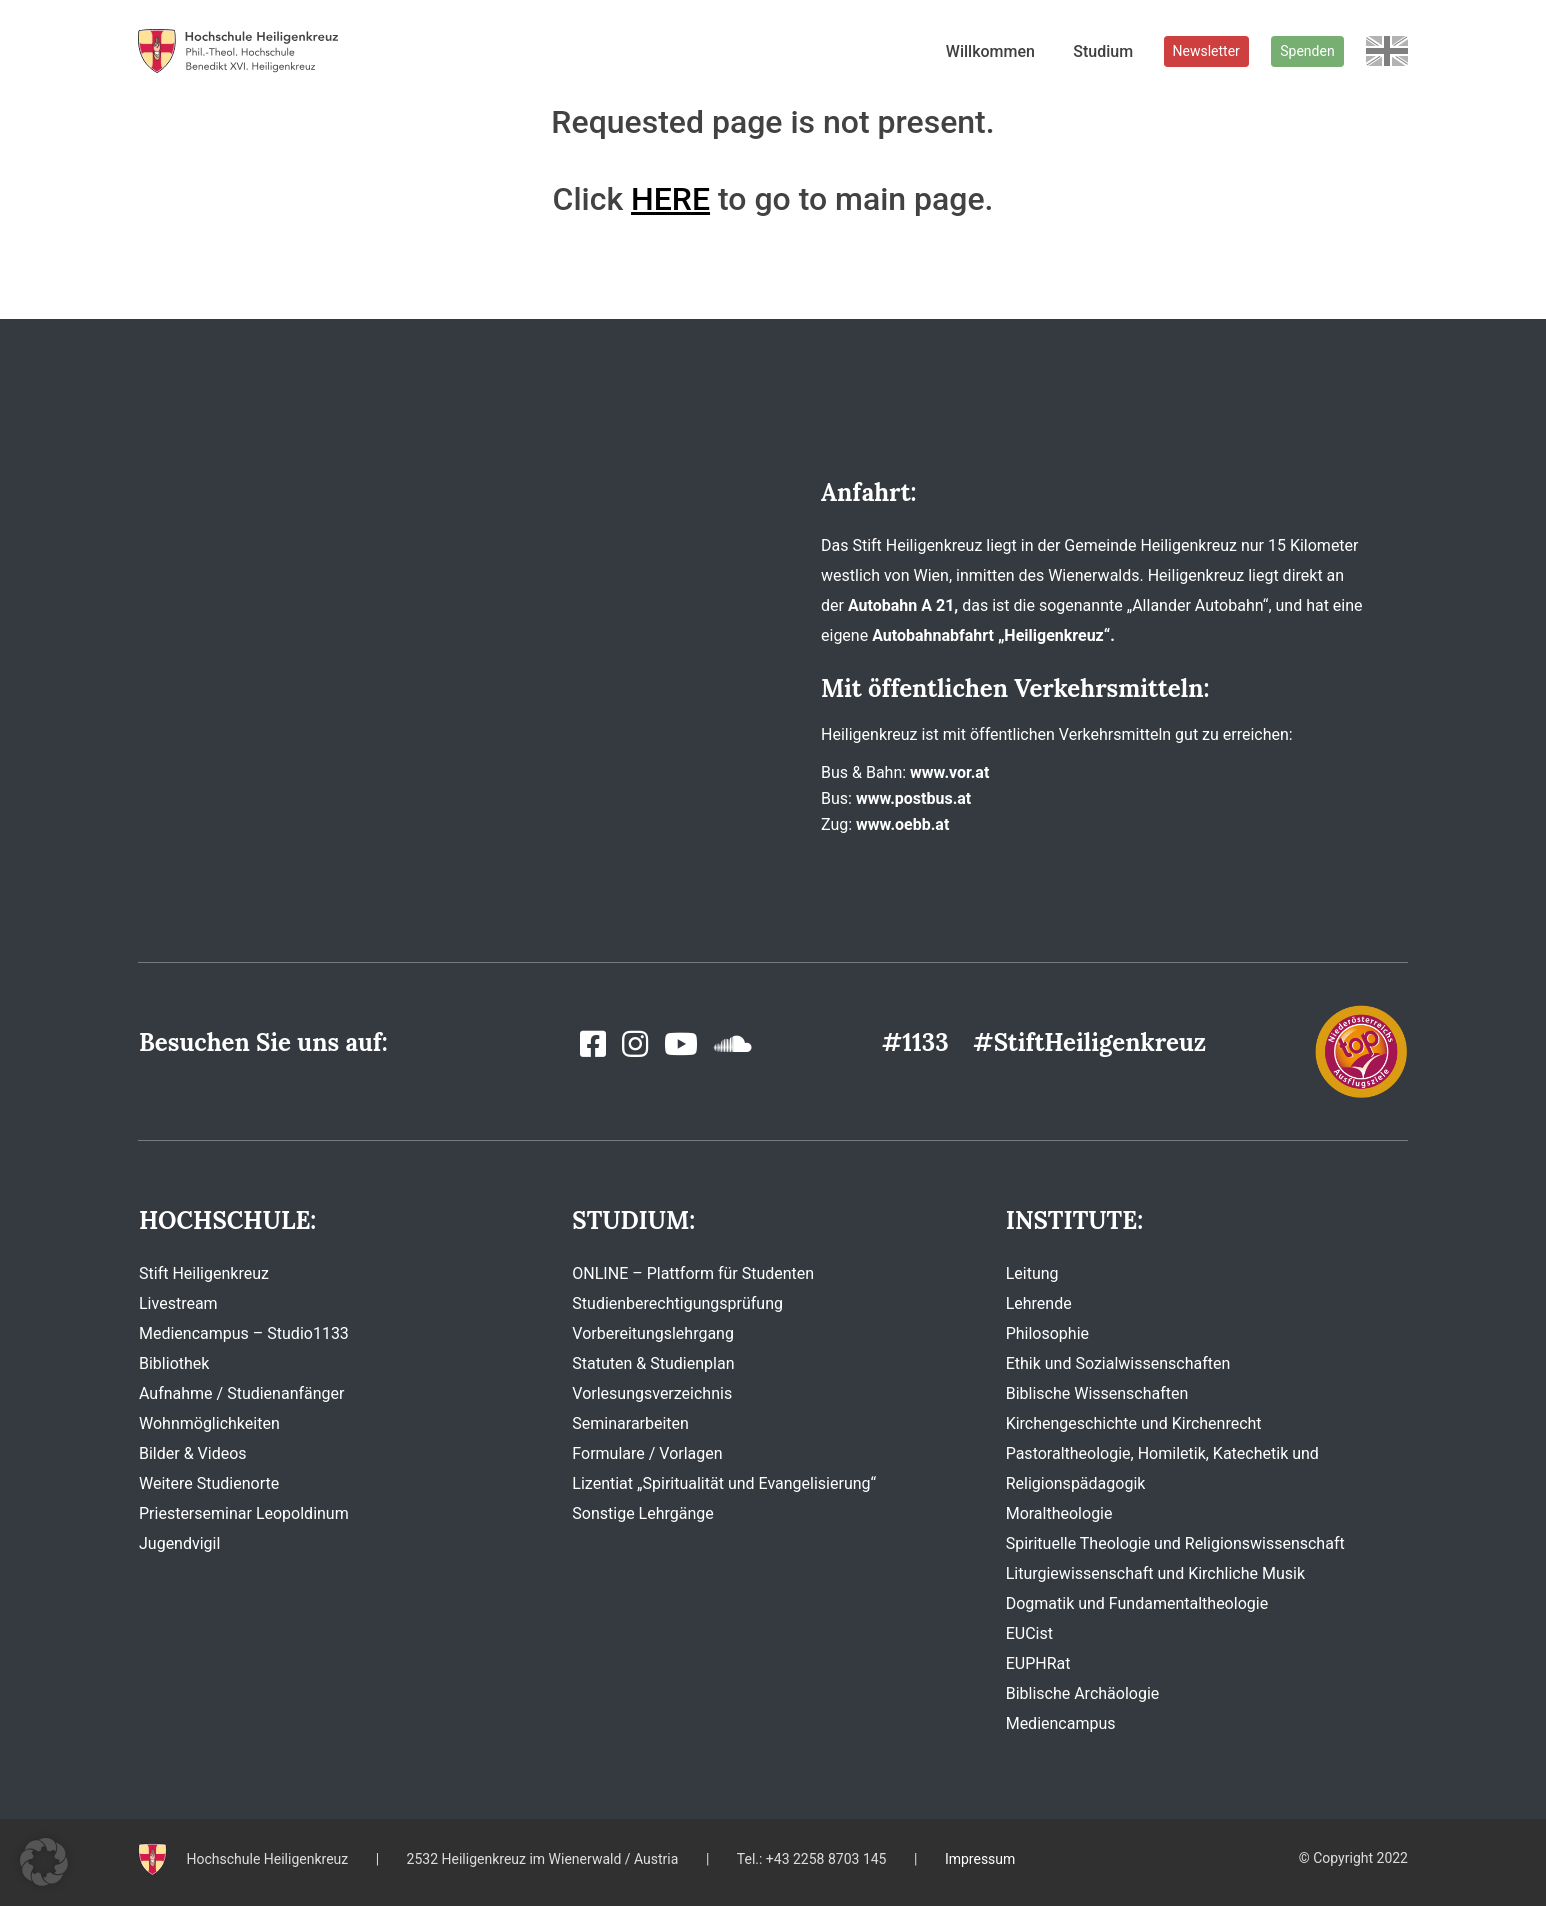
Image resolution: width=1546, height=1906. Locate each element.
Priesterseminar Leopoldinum (244, 1513)
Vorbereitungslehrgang (653, 1333)
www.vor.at (949, 772)
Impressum (980, 1859)
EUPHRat (1038, 1663)
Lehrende (1039, 1303)
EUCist (1029, 1633)
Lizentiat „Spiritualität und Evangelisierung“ (724, 1483)
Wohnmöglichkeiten (209, 1423)
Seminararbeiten (630, 1423)
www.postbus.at (913, 798)
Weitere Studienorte (209, 1483)
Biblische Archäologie (1083, 1693)
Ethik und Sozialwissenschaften (1118, 1363)
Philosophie (1047, 1333)
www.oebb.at (902, 824)
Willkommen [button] (990, 51)
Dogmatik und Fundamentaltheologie (1137, 1603)
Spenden (1307, 51)
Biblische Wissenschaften (1097, 1393)
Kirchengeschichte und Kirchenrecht (1134, 1423)
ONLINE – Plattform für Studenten (693, 1273)
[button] (44, 1862)
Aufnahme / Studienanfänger (241, 1393)
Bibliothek (174, 1363)
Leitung (1032, 1273)
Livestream (178, 1303)
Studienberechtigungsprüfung (677, 1303)
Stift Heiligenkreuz (204, 1273)
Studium (1103, 51)
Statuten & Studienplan (653, 1363)
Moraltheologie (1059, 1513)
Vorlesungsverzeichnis (652, 1393)
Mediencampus (1061, 1723)
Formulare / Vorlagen (647, 1453)
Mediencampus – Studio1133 (244, 1333)
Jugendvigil (179, 1543)
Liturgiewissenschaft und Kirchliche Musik (1155, 1573)
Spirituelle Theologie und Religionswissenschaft (1175, 1543)
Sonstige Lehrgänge (642, 1513)
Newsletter (1206, 51)
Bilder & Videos (193, 1453)
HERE (670, 199)
